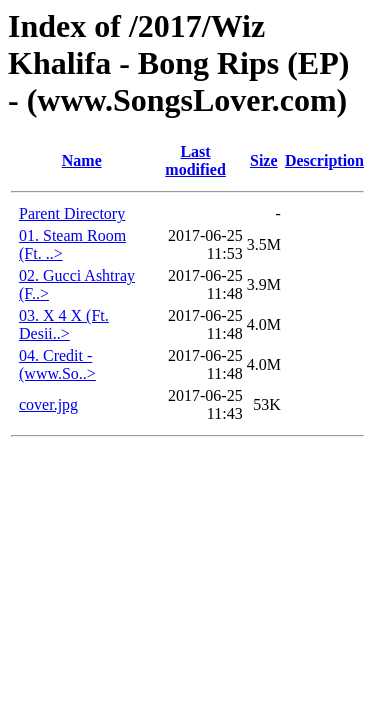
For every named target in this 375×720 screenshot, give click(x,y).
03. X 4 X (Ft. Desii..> (64, 324)
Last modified (195, 160)
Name (82, 160)
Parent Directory (72, 213)
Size (264, 160)
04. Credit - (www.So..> (57, 364)
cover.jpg (48, 404)
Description (324, 160)
